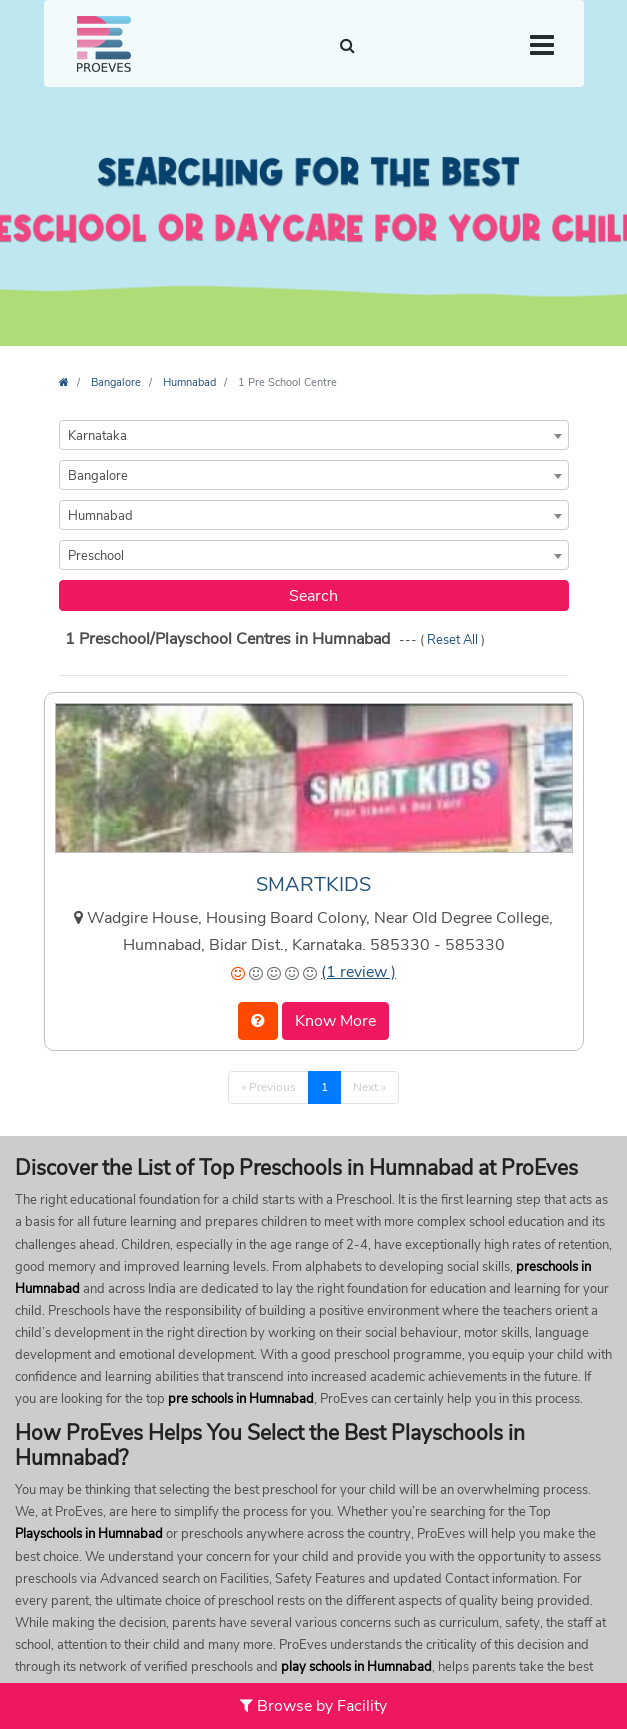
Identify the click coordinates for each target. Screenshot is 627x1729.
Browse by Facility (313, 1706)
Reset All (454, 640)
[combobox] (314, 435)
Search (313, 596)
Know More (335, 1021)
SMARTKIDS (313, 884)
